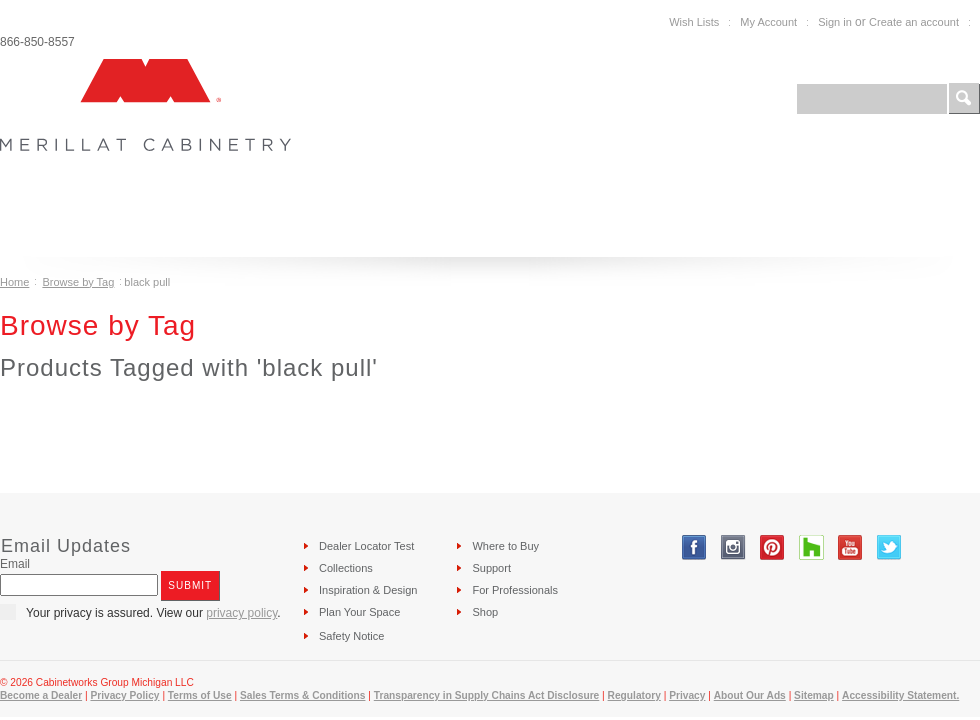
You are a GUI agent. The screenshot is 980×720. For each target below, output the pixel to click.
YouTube (850, 547)
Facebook (694, 547)
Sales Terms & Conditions (302, 695)
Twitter (889, 547)
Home (14, 282)
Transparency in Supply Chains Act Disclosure (487, 695)
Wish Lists (694, 22)
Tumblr (811, 547)
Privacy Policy (124, 695)
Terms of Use (200, 695)
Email (15, 564)
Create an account (914, 22)
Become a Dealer (41, 695)
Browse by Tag (78, 282)
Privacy (687, 695)
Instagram (733, 547)
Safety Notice (351, 636)
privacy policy (241, 613)
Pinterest (772, 547)
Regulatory (634, 695)
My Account (768, 22)
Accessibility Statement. (900, 695)
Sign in (835, 22)
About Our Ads (750, 695)
